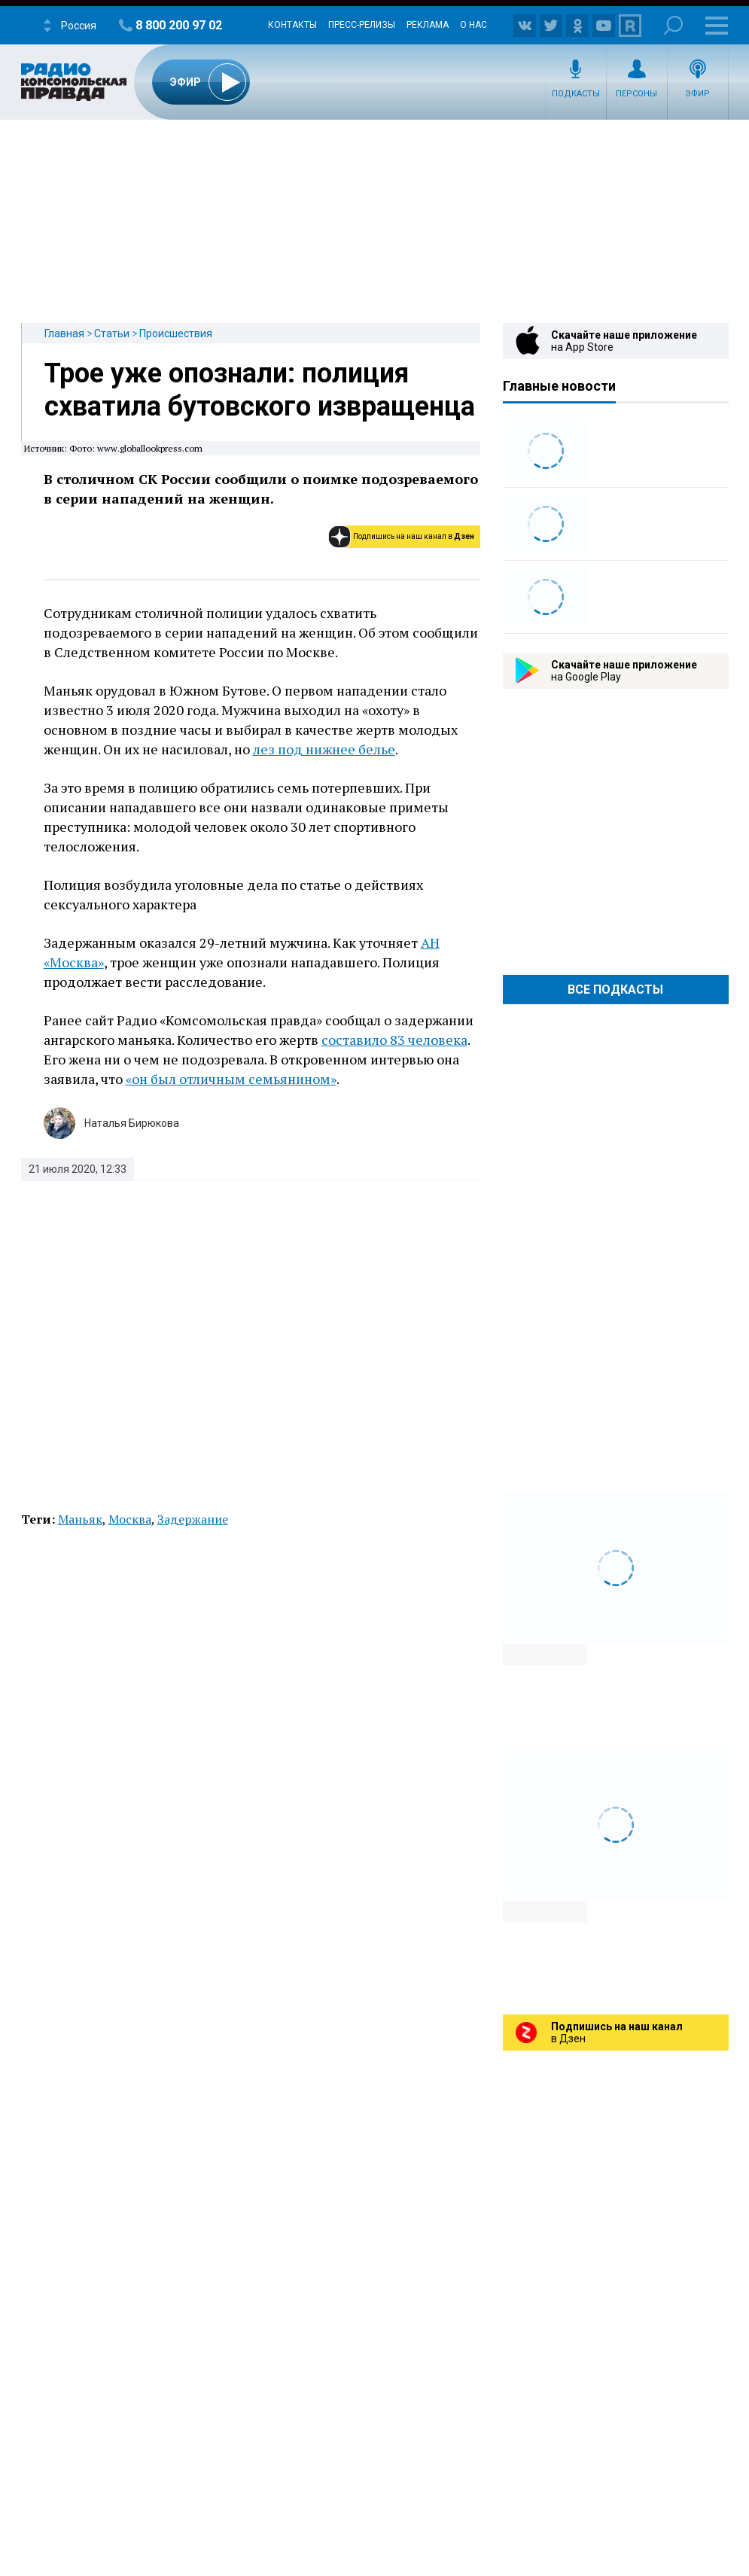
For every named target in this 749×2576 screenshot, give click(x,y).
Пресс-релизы (361, 25)
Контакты (292, 25)
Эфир (697, 94)
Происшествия (175, 333)
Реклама (427, 25)
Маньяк (80, 1519)
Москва (129, 1519)
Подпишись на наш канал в (413, 536)
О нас (473, 25)
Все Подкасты (615, 989)
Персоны (636, 94)
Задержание (192, 1519)
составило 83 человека (394, 1040)
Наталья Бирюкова (131, 1123)
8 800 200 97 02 (178, 25)
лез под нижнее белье (324, 749)
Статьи (111, 333)
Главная (64, 333)
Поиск (673, 25)
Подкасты (576, 94)
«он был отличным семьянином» (231, 1079)
